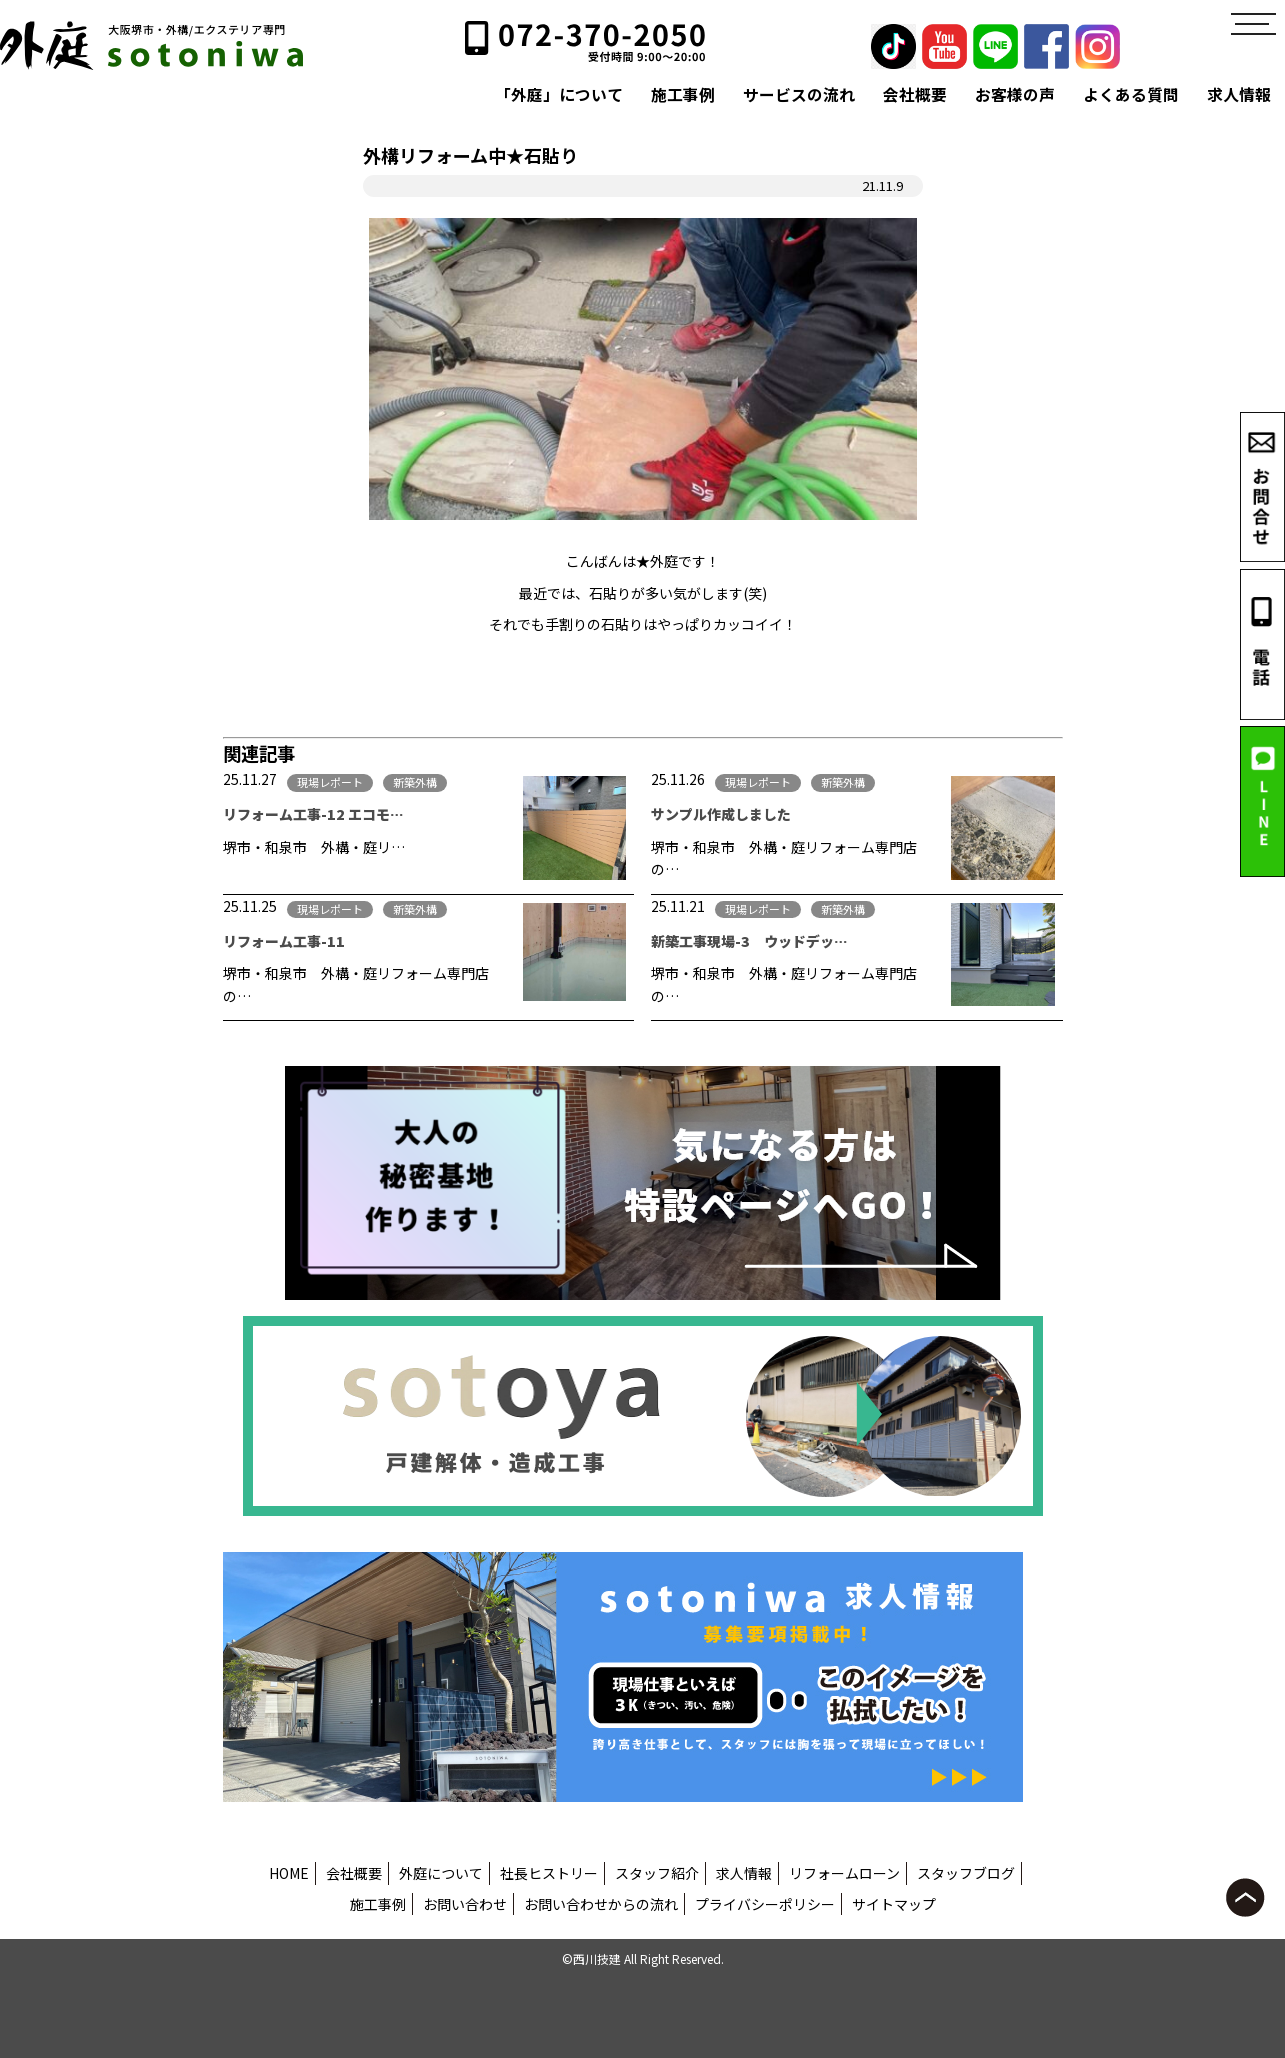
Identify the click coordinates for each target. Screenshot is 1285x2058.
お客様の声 (1015, 94)
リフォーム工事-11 (291, 941)
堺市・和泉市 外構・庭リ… (314, 847)
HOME (289, 1873)
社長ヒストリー (549, 1873)
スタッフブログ (966, 1873)
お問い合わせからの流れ (601, 1904)
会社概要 (915, 94)
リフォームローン (844, 1873)
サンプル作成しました (728, 814)
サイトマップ (894, 1904)
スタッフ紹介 (657, 1873)
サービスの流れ (799, 94)
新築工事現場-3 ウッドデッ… (749, 941)
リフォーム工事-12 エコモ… (313, 814)
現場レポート (330, 782)
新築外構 (415, 782)
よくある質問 (1131, 94)
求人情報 (1239, 94)
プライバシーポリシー (765, 1904)
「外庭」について (559, 94)
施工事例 (683, 94)
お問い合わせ (465, 1904)
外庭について (441, 1873)
